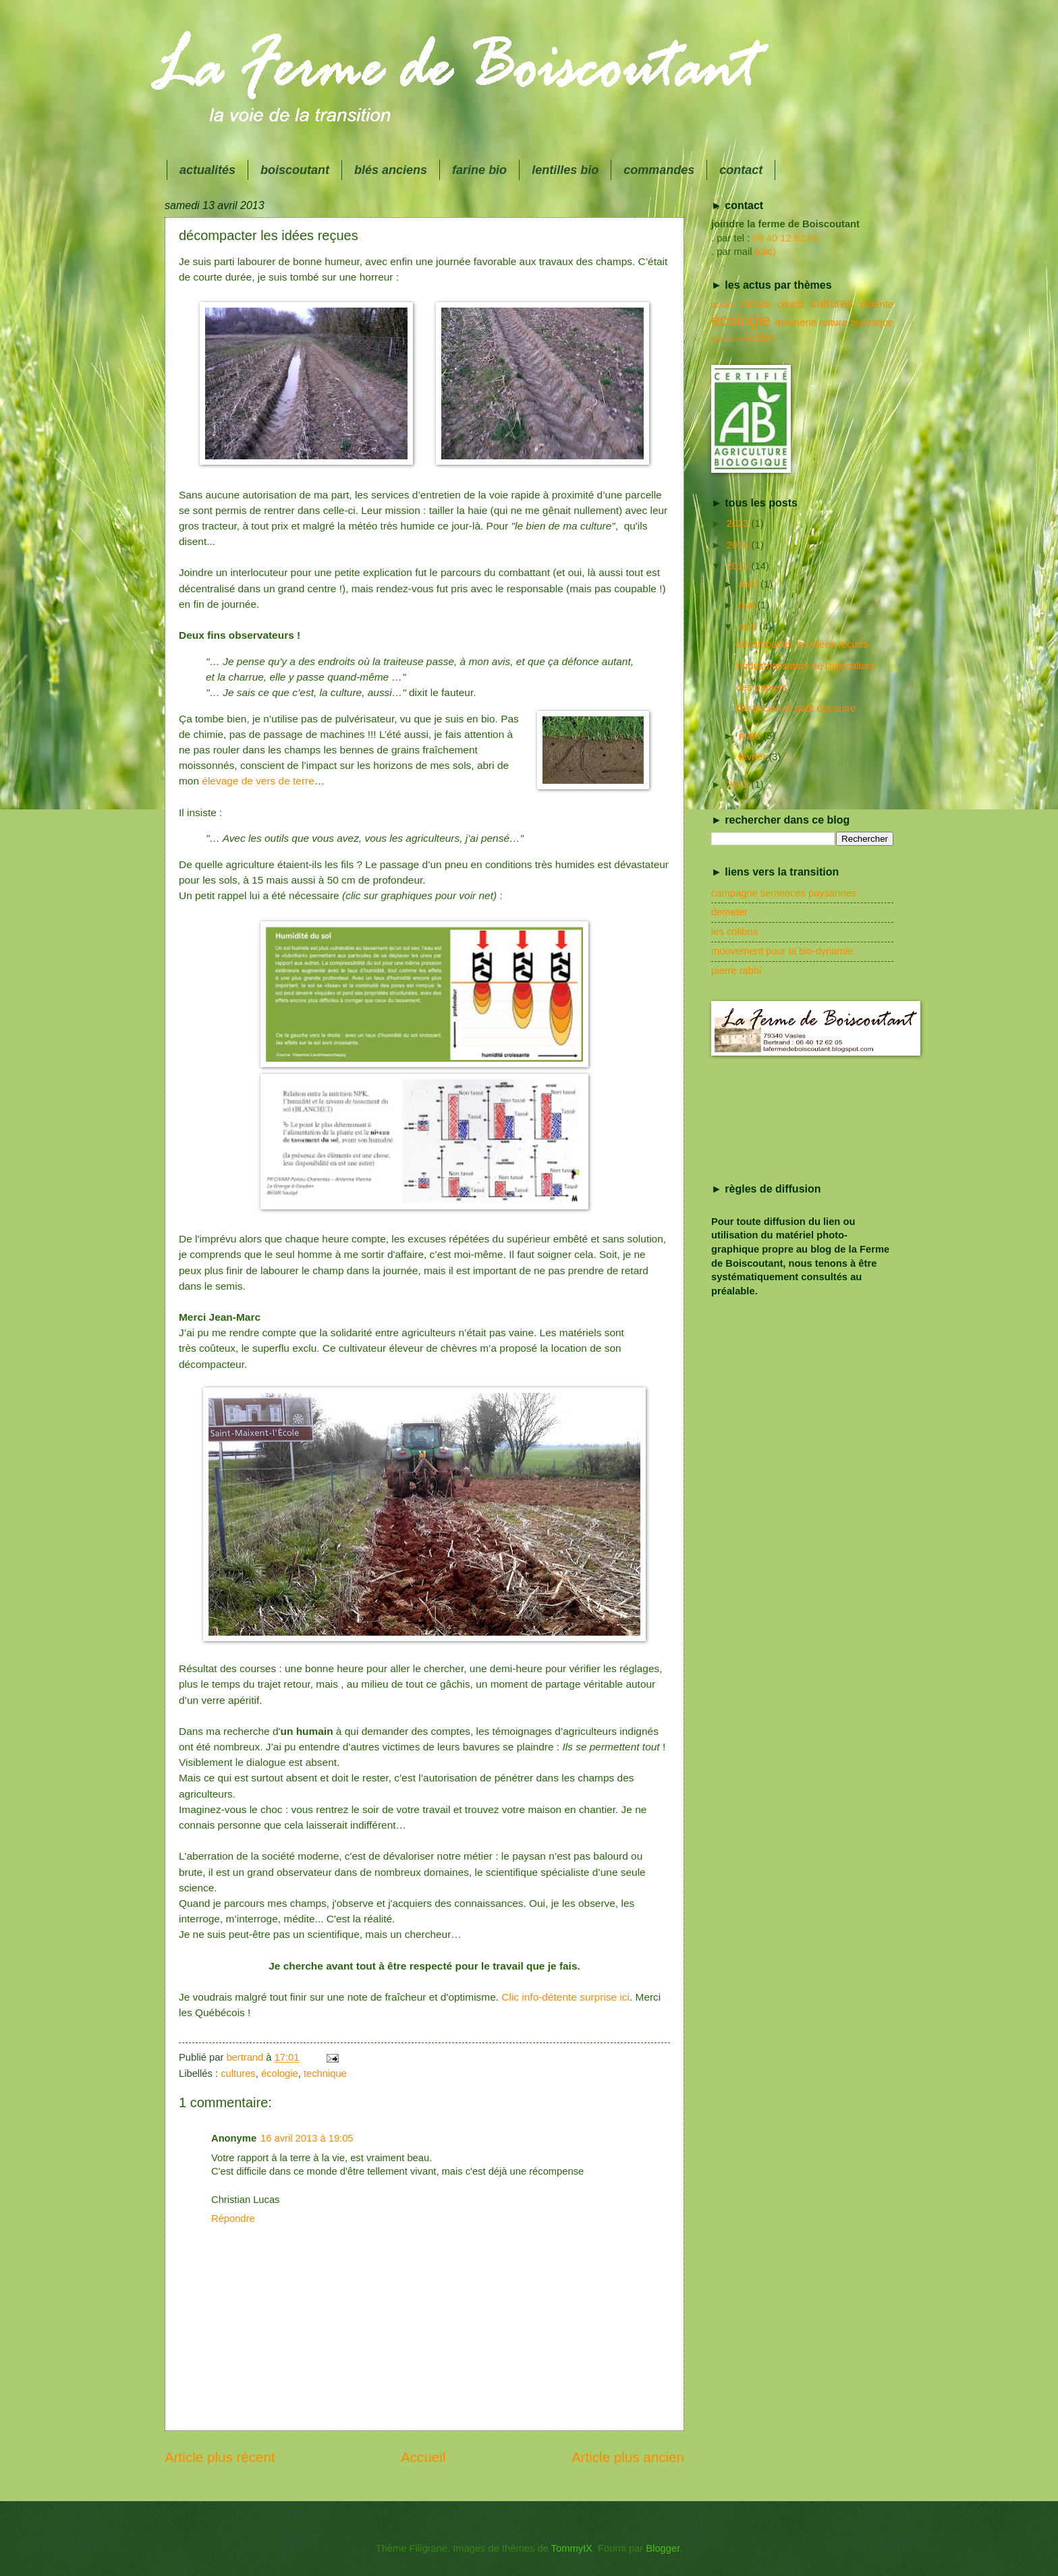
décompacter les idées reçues (802, 644)
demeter (729, 912)
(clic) (765, 251)
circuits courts (772, 304)
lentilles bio (565, 170)
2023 (739, 523)
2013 (739, 566)
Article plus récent (220, 2457)
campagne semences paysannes (783, 893)
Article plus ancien (628, 2457)
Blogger (662, 2548)
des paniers (761, 687)
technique (325, 2073)
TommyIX (571, 2548)
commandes (658, 170)
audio (722, 304)
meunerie (795, 322)
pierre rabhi (736, 970)
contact (740, 170)
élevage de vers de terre (258, 780)
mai (747, 605)
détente (876, 304)
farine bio (479, 170)
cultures (238, 2073)
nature (833, 322)
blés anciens (390, 170)
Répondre (233, 2218)
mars (750, 736)
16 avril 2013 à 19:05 (306, 2138)
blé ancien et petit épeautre (796, 708)
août (749, 584)
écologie (279, 2073)
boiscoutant (294, 170)
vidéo (760, 337)
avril (748, 626)
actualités (207, 170)
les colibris (734, 931)
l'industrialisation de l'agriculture (806, 665)
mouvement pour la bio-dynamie (782, 951)
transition (727, 338)
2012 (739, 784)
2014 (739, 545)
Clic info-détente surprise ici (565, 1997)
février (753, 756)
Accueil (423, 2457)
